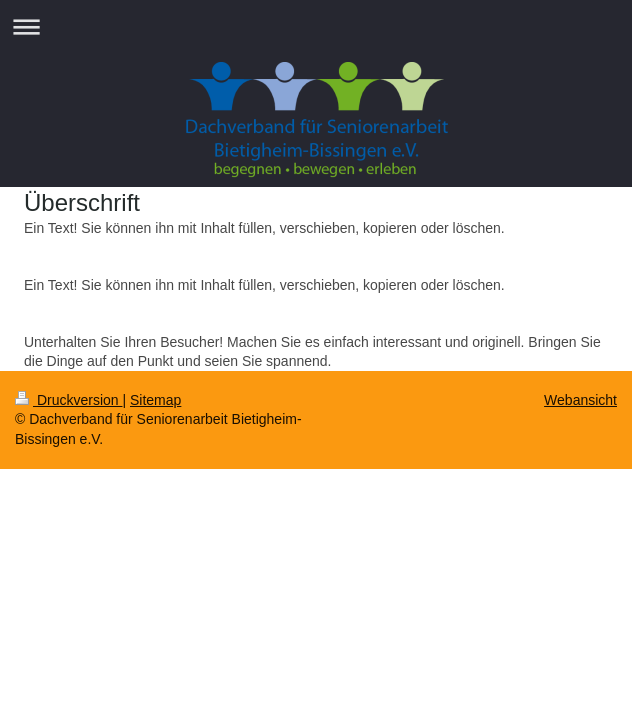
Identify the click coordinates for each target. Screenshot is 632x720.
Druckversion (68, 400)
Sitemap (155, 400)
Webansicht (580, 400)
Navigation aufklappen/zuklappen (316, 26)
